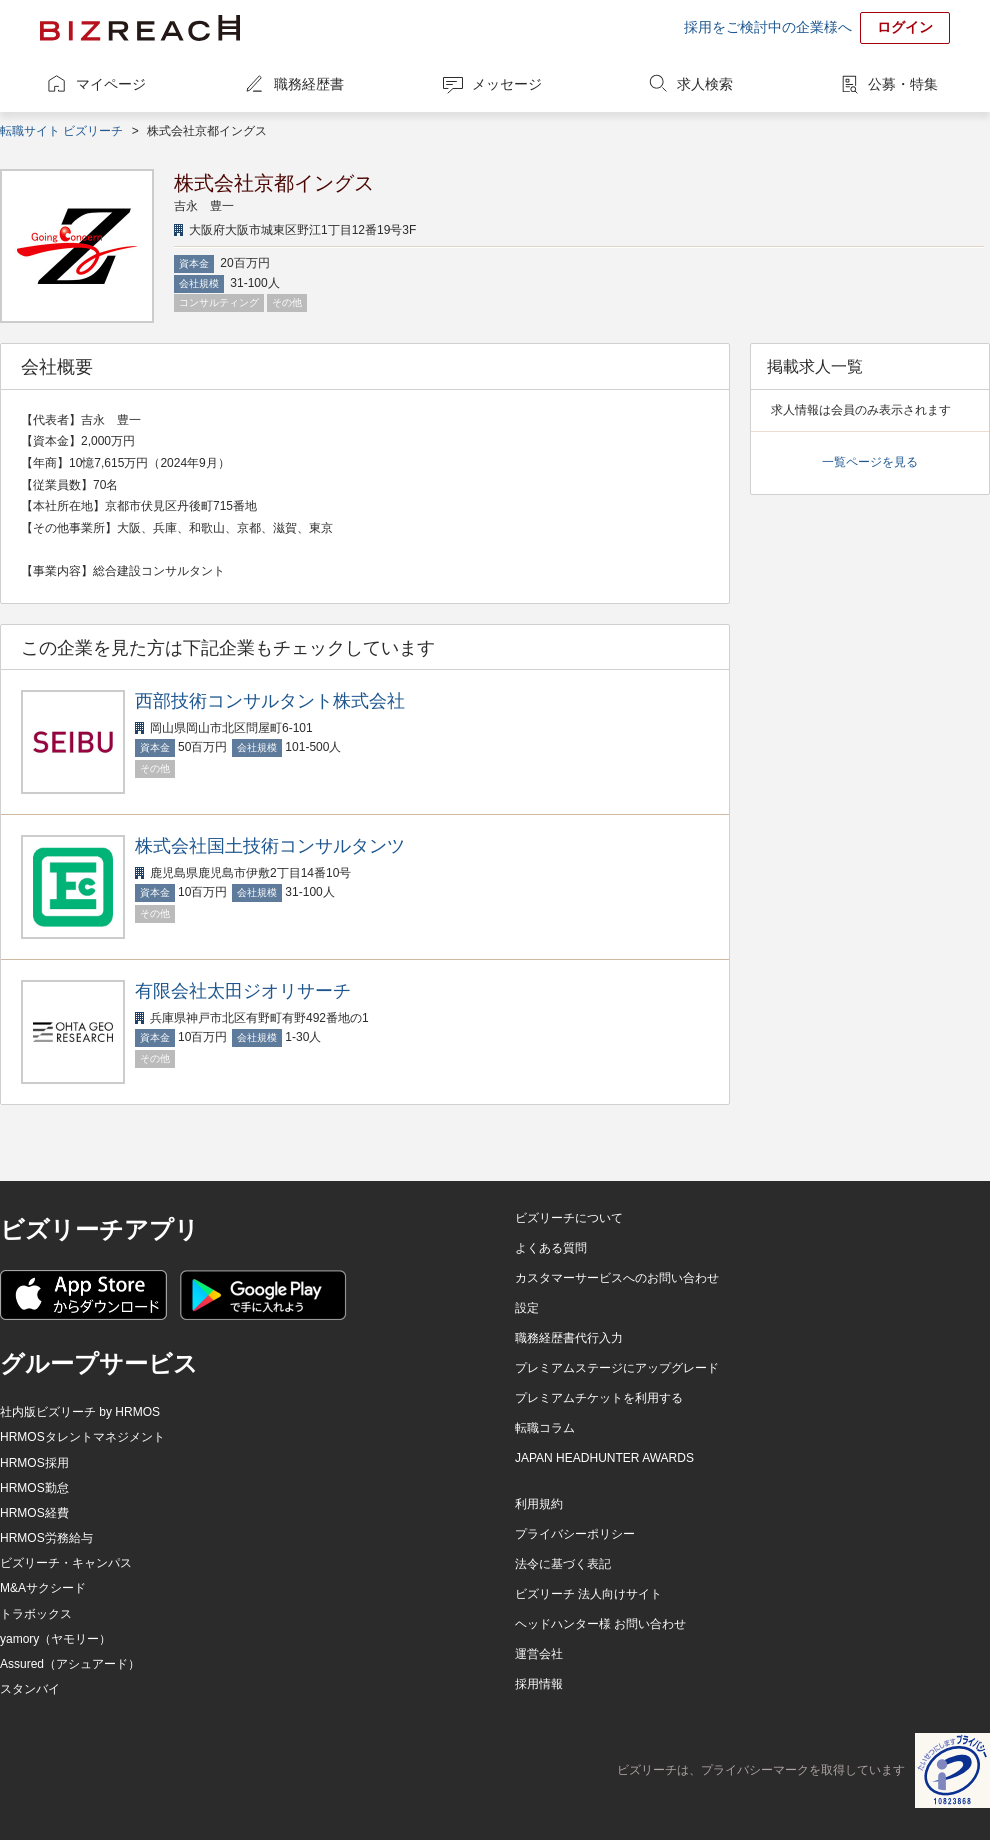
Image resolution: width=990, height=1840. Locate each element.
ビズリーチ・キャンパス (66, 1563)
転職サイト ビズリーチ (61, 131)
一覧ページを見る (870, 462)
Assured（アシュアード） (70, 1664)
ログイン (905, 27)
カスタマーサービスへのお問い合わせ (617, 1278)
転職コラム (545, 1428)
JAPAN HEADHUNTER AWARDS (604, 1458)
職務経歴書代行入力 (569, 1338)
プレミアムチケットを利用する (599, 1398)
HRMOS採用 (34, 1463)
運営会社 (539, 1654)
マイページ (111, 84)
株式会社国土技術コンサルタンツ (270, 846)
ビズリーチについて (569, 1218)
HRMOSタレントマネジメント (82, 1437)
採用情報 (539, 1684)
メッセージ (507, 84)
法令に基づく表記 (563, 1564)
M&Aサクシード (43, 1588)
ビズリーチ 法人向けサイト (588, 1594)
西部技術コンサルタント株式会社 (270, 701)
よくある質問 (551, 1248)
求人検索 (705, 84)
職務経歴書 (309, 84)
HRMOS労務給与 (46, 1538)
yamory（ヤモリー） (55, 1639)
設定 (527, 1308)
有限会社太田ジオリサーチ (243, 991)
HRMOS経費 (34, 1513)
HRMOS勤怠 (34, 1488)
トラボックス (36, 1614)
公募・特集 (903, 84)
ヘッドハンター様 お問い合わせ (600, 1624)
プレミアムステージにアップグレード (617, 1368)
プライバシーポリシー (575, 1534)
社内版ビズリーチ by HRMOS (80, 1412)
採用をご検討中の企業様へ (768, 27)
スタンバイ (30, 1689)
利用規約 (539, 1504)
